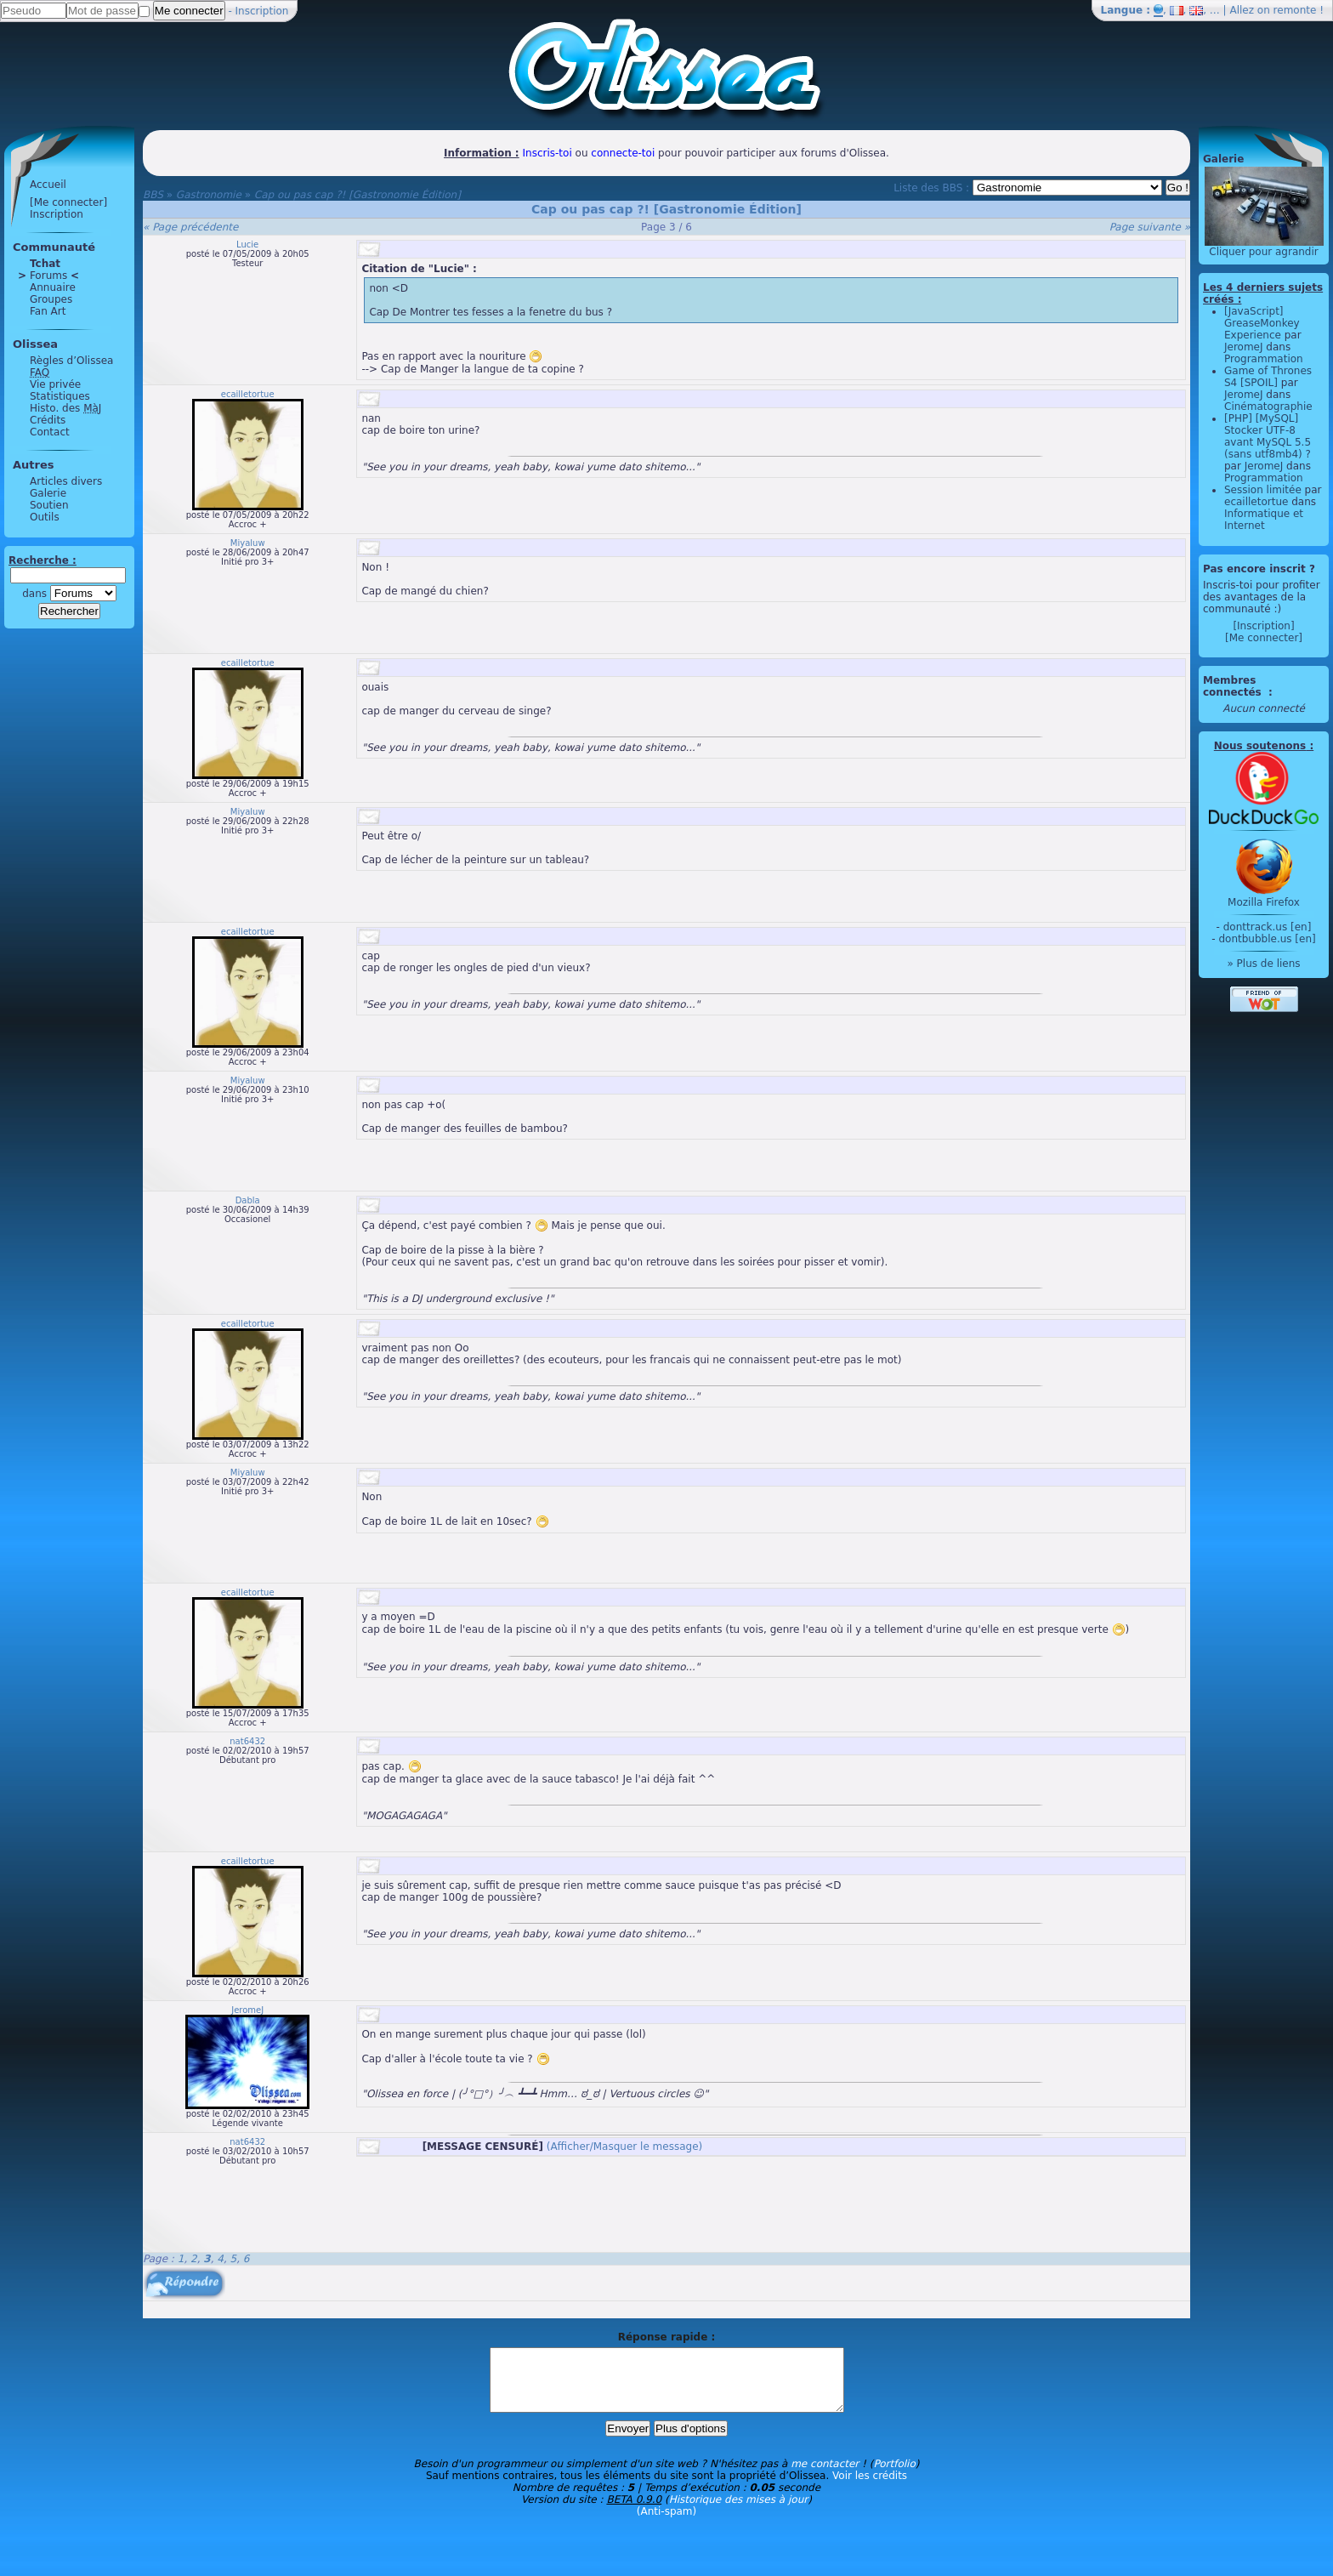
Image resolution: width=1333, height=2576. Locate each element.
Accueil (48, 184)
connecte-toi (623, 153)
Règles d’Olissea (71, 361)
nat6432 (247, 1741)
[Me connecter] (68, 202)
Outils (45, 517)
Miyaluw (247, 543)
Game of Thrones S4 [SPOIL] (1268, 377)
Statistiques (60, 396)
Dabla (247, 1200)
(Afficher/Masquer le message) (625, 2146)
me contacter (825, 2476)
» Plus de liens (1263, 964)
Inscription (262, 11)
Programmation (1263, 359)
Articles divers (66, 481)
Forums (48, 275)
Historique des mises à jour (738, 2512)
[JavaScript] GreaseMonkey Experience (1262, 323)
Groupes (51, 299)
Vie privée (55, 384)
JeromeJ (247, 2010)
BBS (153, 195)
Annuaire (53, 287)
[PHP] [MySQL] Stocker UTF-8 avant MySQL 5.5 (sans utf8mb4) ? (1267, 436)
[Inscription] (1263, 626)
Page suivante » (1149, 227)
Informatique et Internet (1263, 520)
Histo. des (65, 408)
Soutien (49, 505)
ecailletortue (248, 394)
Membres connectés (1234, 686)
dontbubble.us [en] (1266, 939)
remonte (1295, 10)
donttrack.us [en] (1267, 927)
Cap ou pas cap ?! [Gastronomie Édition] (357, 195)
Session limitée (1263, 490)
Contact (50, 432)
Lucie (247, 244)
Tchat (45, 264)
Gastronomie (208, 195)
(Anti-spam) (666, 2524)
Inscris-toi (547, 153)
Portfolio (894, 2476)
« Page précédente (190, 227)
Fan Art (47, 311)
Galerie (48, 493)
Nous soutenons (1260, 746)
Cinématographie (1268, 406)
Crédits (47, 420)
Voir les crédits (869, 2488)
